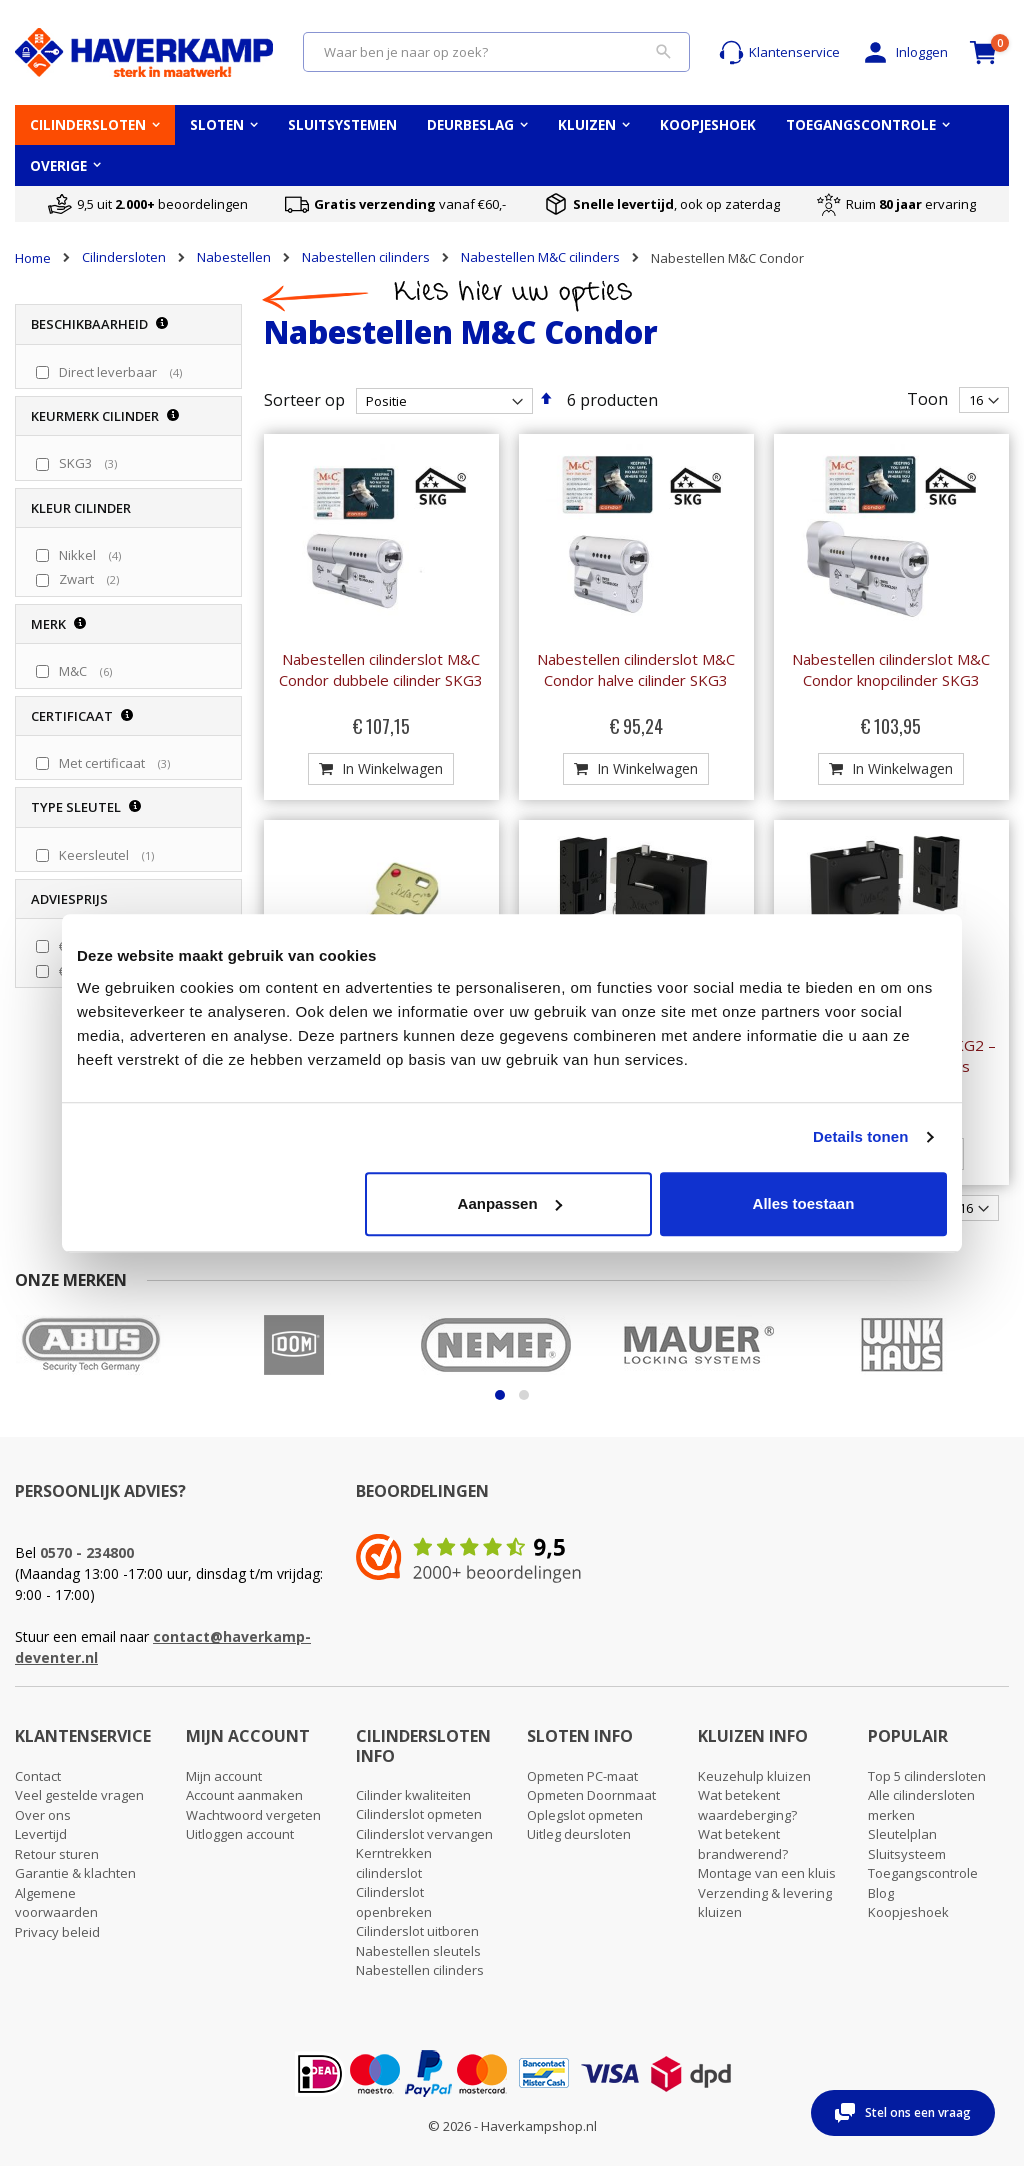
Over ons (43, 1815)
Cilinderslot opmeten (419, 1814)
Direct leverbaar (123, 372)
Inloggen (904, 52)
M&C (88, 671)
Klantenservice (779, 52)
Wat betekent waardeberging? (747, 1805)
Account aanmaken (244, 1795)
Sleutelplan (902, 1834)
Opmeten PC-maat (582, 1776)
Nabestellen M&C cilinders (540, 257)
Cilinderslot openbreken (394, 1902)
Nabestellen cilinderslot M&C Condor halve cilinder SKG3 (636, 669)
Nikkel (92, 555)
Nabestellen (234, 257)
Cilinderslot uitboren (417, 1931)
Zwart (91, 579)
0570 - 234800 (87, 1552)
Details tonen (860, 1136)
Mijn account (224, 1776)
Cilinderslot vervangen (424, 1834)
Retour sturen (57, 1854)
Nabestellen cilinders (366, 257)
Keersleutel (109, 855)
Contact (38, 1776)
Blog (881, 1893)
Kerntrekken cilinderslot (394, 1863)
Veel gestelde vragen (79, 1795)
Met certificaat (117, 763)
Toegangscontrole (923, 1873)
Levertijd (41, 1834)
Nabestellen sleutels (418, 1951)
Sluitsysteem (907, 1854)
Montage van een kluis (767, 1873)
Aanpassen (510, 1203)
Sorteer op (304, 400)
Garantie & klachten (75, 1873)
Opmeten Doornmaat (591, 1795)
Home (33, 258)
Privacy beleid (57, 1932)
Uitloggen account (240, 1834)
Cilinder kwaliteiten (413, 1795)
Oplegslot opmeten (585, 1815)
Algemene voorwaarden (56, 1903)
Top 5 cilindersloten (927, 1776)
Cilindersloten (124, 257)
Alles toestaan (804, 1203)
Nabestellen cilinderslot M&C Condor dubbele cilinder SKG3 (381, 669)
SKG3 (90, 463)
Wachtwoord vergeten (253, 1815)
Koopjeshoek (908, 1912)
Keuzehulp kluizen (754, 1776)
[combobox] (496, 52)
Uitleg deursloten (579, 1834)
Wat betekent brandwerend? (743, 1844)
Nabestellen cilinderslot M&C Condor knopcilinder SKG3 (891, 669)
